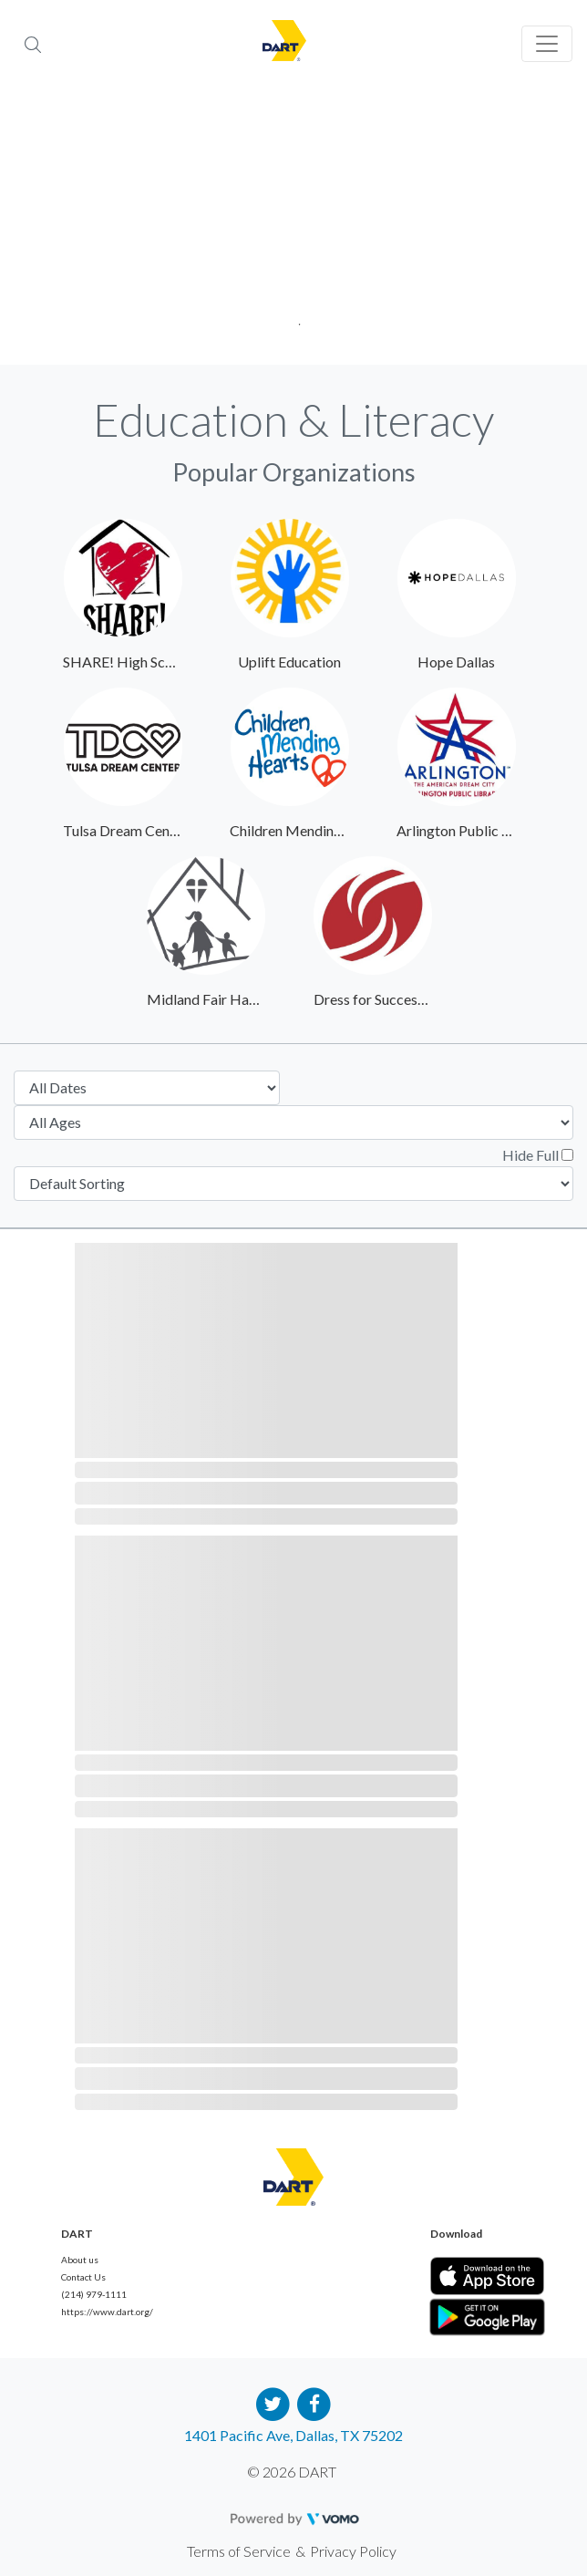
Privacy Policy (353, 2551)
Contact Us (83, 2276)
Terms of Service (239, 2551)
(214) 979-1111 (94, 2294)
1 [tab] (294, 319)
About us (79, 2259)
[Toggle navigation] (546, 44)
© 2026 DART (291, 2471)
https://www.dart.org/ (107, 2311)
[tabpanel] (293, 228)
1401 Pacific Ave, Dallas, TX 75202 (293, 2435)
